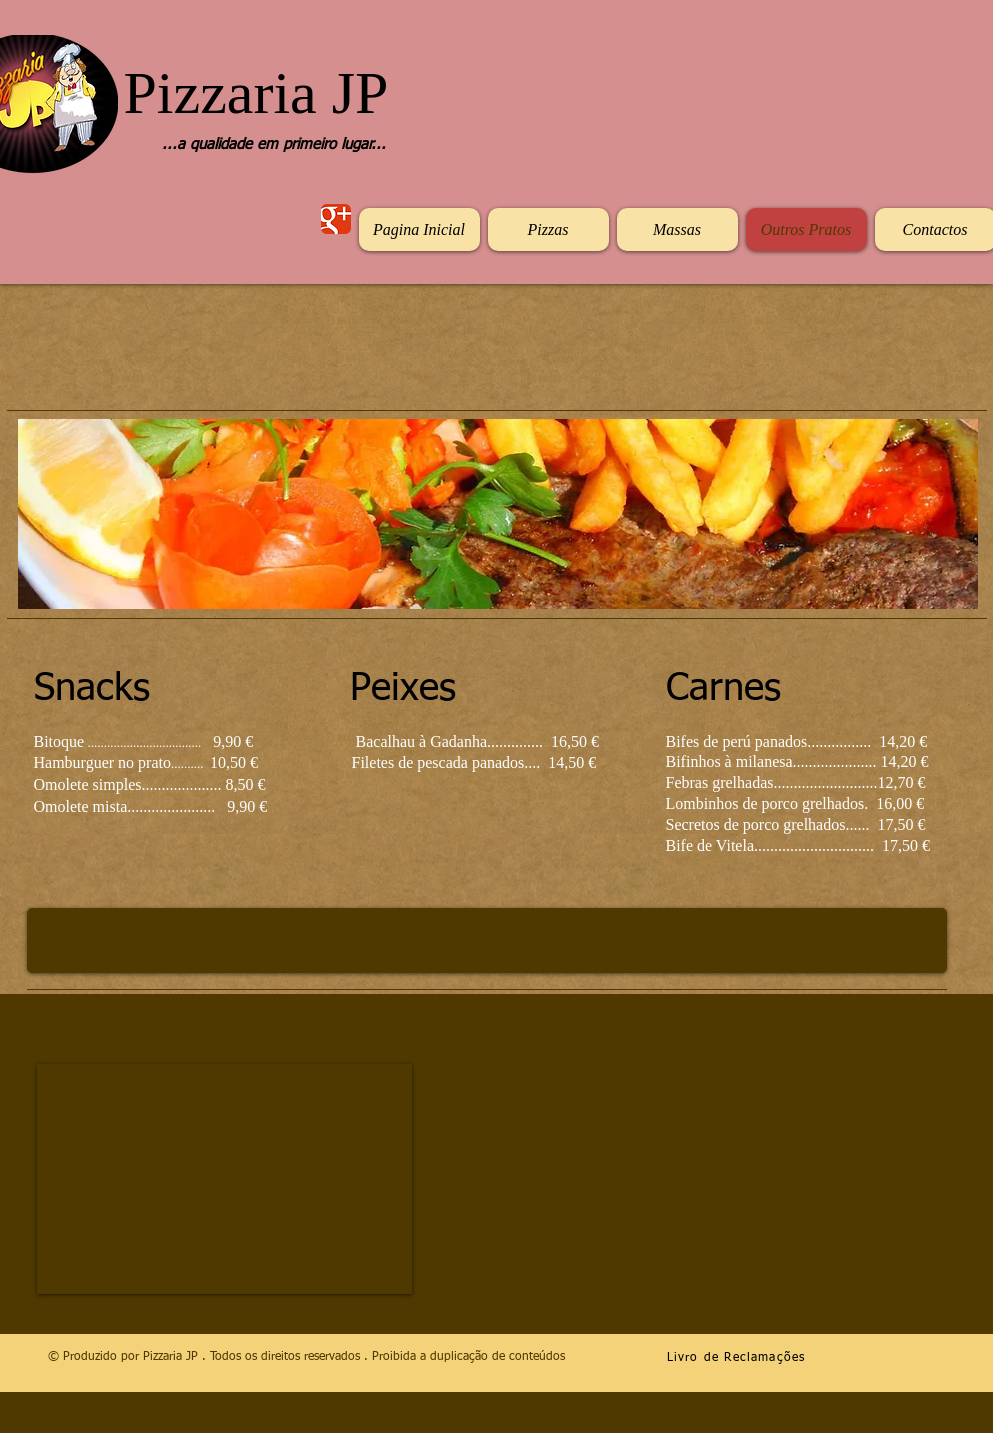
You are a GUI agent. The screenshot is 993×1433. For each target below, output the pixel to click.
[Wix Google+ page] (336, 219)
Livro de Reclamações (736, 1358)
